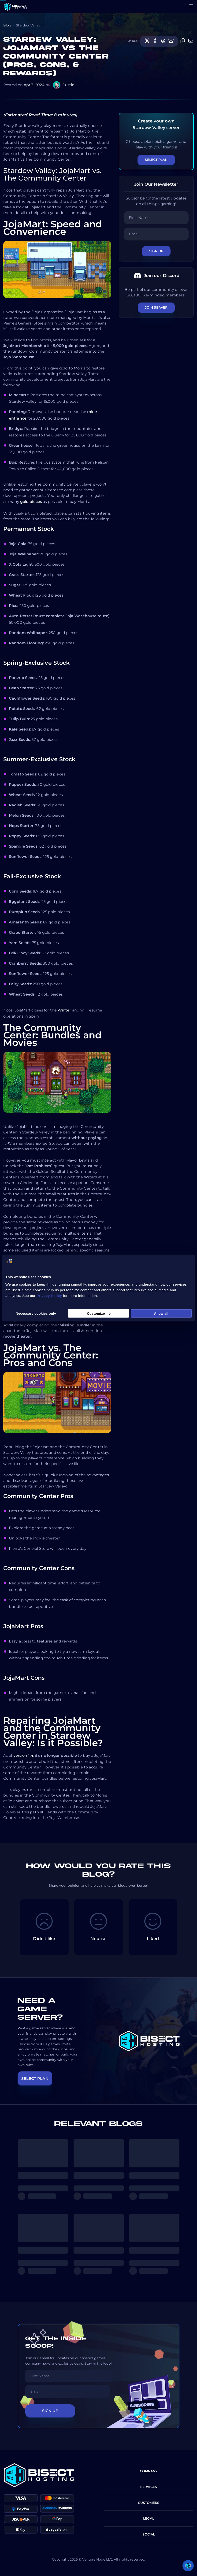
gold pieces (31, 501)
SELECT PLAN (34, 2078)
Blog (7, 25)
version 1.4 (23, 1755)
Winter (64, 1010)
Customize (99, 1313)
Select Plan (156, 160)
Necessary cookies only (36, 1313)
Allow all (161, 1313)
